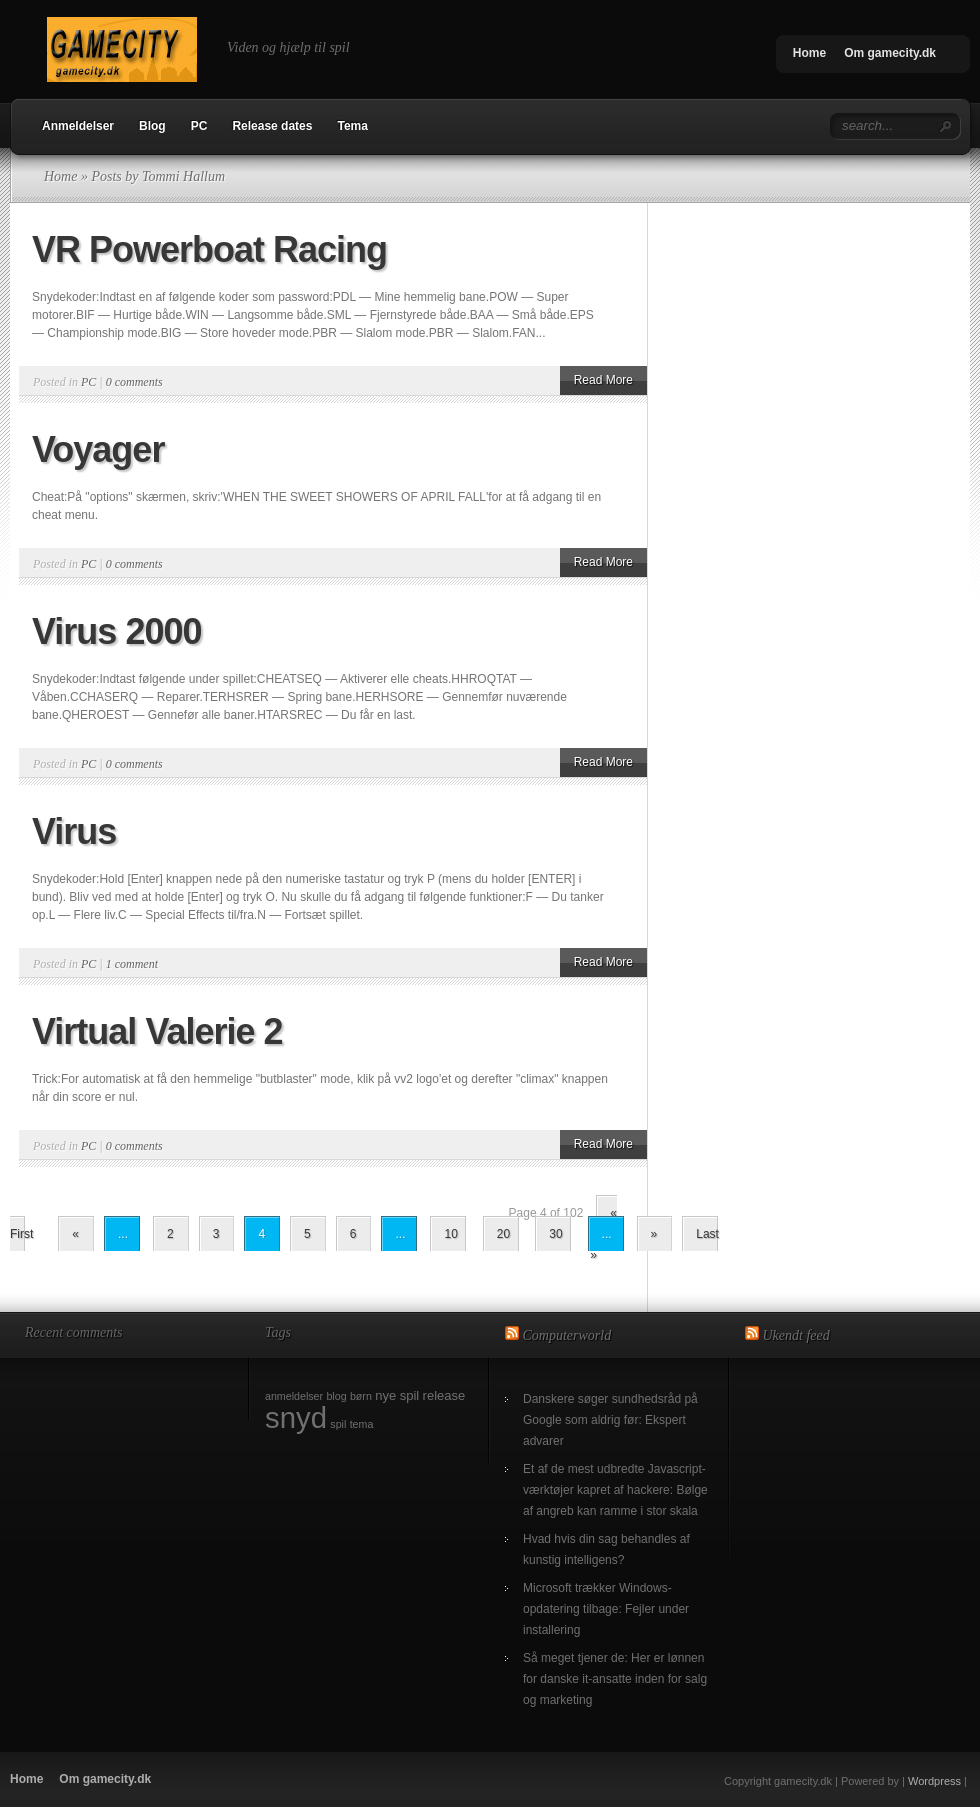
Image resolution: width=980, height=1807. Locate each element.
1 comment (132, 964)
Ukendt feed (796, 1335)
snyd (296, 1417)
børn (361, 1396)
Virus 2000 (116, 631)
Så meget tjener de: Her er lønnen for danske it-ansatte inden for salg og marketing (615, 1679)
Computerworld (567, 1335)
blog (336, 1396)
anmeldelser (294, 1396)
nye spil (397, 1395)
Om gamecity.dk (890, 53)
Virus (74, 831)
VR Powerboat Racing (209, 249)
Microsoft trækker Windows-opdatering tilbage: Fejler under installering (606, 1609)
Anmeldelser (78, 126)
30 (555, 1234)
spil (338, 1424)
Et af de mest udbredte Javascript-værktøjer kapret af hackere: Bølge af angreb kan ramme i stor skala (615, 1490)
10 (450, 1234)
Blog (152, 126)
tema (362, 1424)
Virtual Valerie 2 (157, 1031)
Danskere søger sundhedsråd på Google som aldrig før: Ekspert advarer (610, 1420)
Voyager (98, 449)
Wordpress (934, 1781)
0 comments (134, 382)
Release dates (272, 126)
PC (199, 126)
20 (503, 1234)
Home (809, 53)
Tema (352, 126)
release (444, 1395)
